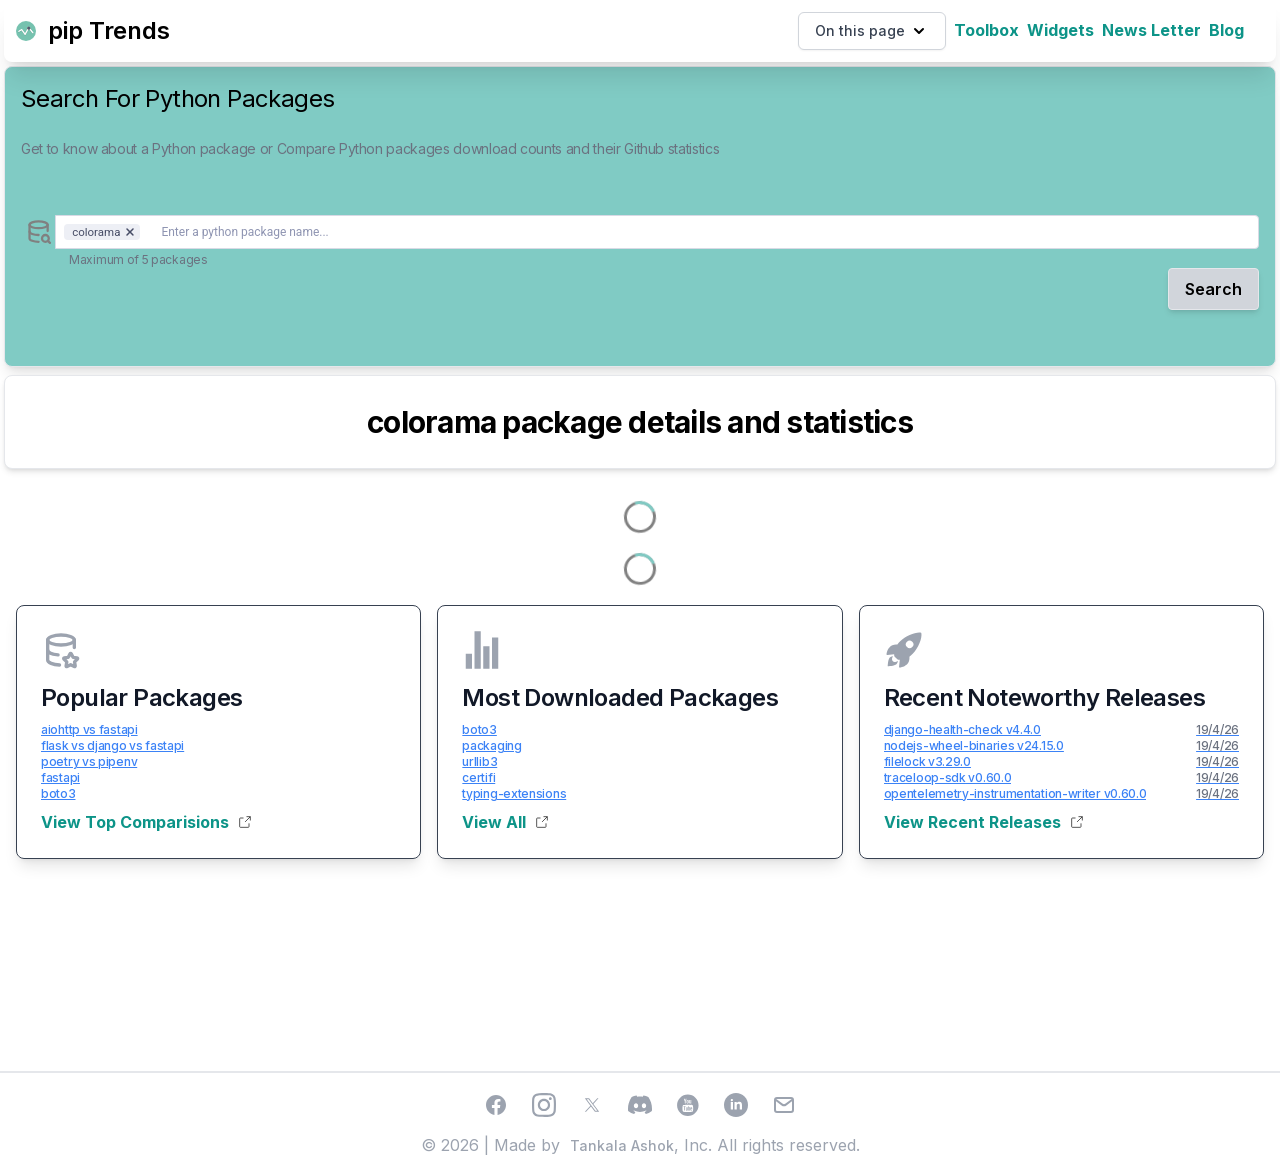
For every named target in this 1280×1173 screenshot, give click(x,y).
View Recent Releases (983, 822)
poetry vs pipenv (89, 761)
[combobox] (657, 232)
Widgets (1060, 30)
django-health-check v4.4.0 (962, 729)
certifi (478, 777)
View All (505, 822)
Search (1213, 289)
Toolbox (986, 30)
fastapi (60, 777)
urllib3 (479, 761)
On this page (872, 31)
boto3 (58, 793)
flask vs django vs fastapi (112, 745)
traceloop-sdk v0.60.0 (948, 777)
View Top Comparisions (146, 822)
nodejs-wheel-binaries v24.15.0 (974, 745)
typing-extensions (514, 793)
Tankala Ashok (622, 1145)
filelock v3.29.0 (927, 761)
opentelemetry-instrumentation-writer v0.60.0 (1015, 793)
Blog (1226, 30)
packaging (491, 745)
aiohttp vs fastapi (89, 729)
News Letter (1151, 30)
